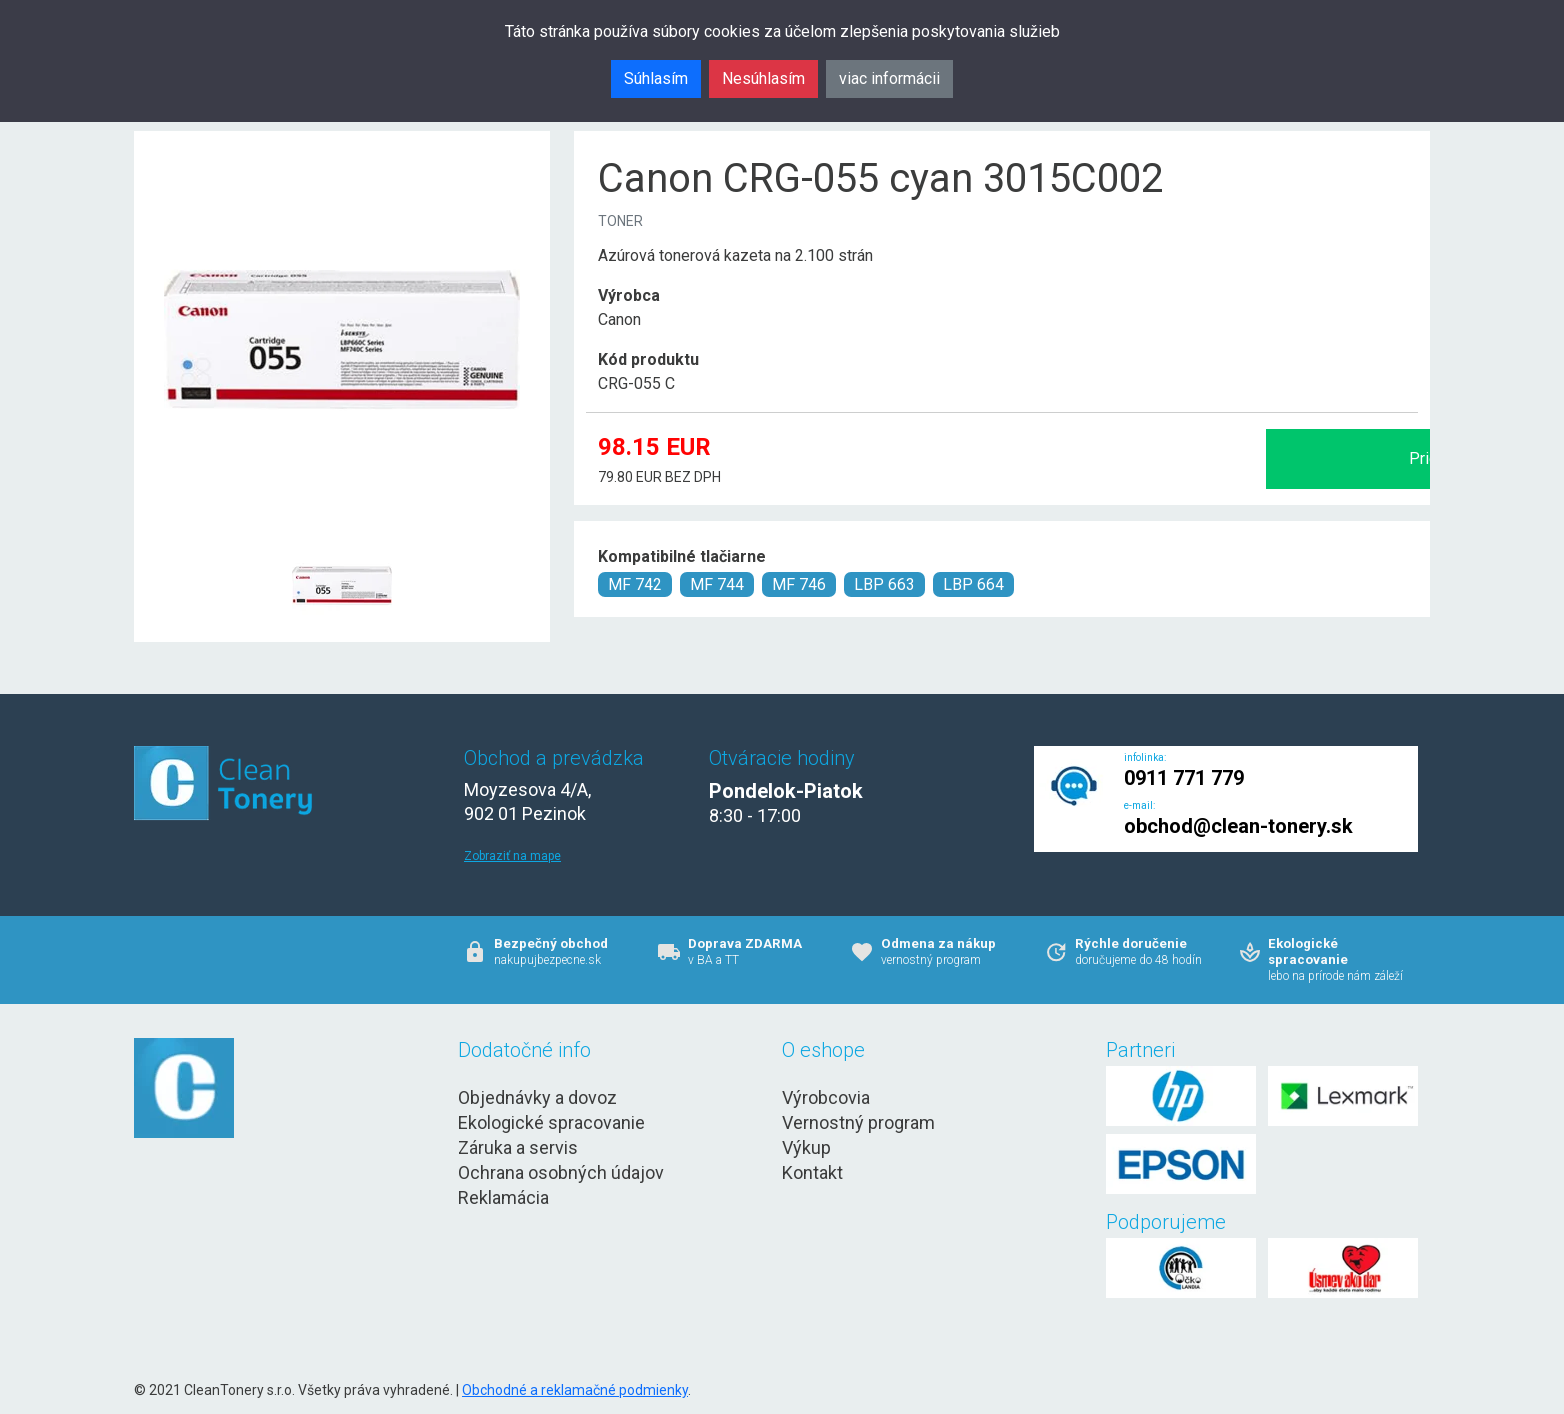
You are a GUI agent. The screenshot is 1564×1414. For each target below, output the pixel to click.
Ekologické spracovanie (551, 1122)
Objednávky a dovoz (537, 1097)
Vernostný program (858, 1122)
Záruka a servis (518, 1147)
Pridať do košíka (1206, 458)
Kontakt (812, 1172)
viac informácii (889, 78)
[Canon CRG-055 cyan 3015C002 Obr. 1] (342, 536)
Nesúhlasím (763, 78)
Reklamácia (503, 1197)
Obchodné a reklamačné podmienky (575, 1390)
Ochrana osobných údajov (561, 1172)
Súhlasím (656, 78)
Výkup (806, 1147)
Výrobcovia (826, 1097)
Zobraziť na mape (512, 856)
